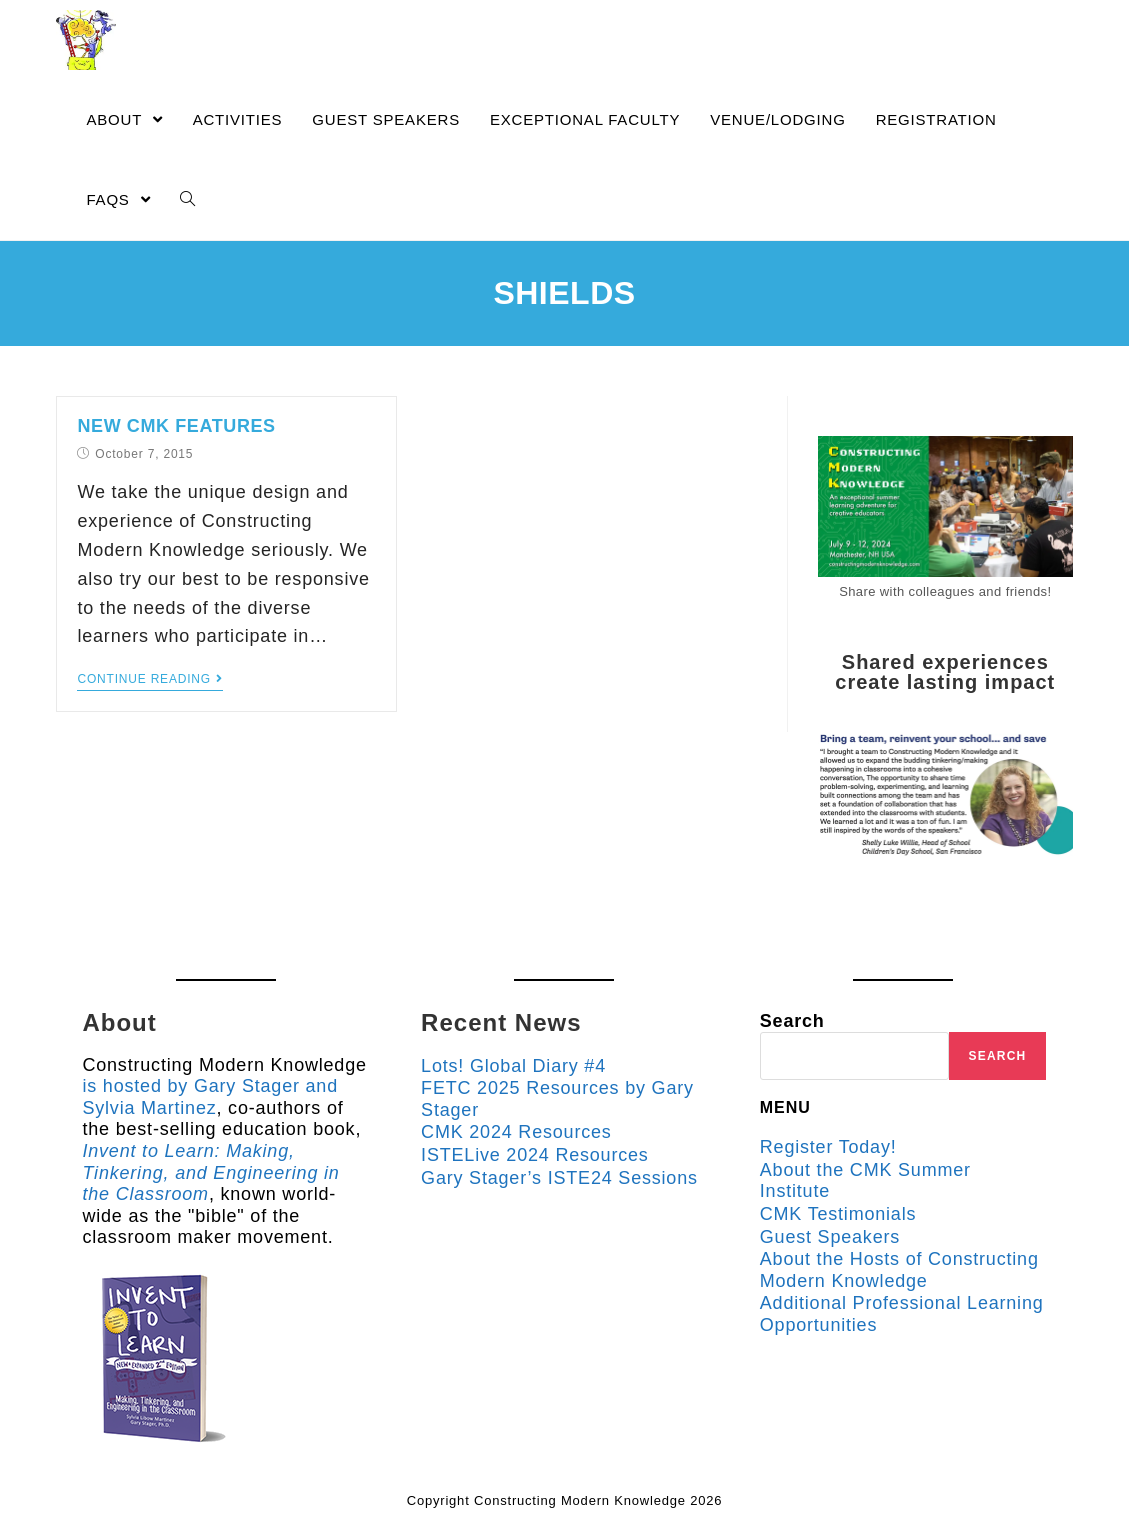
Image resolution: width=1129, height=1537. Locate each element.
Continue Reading (149, 679)
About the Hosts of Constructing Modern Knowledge (899, 1270)
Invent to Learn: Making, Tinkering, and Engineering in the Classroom (210, 1172)
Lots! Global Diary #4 (513, 1066)
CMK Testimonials (838, 1214)
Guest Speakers (830, 1237)
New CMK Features (176, 426)
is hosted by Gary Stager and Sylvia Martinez (210, 1097)
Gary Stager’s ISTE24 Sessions (559, 1178)
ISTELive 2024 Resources (535, 1155)
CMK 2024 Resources (516, 1132)
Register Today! (828, 1147)
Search (792, 1021)
